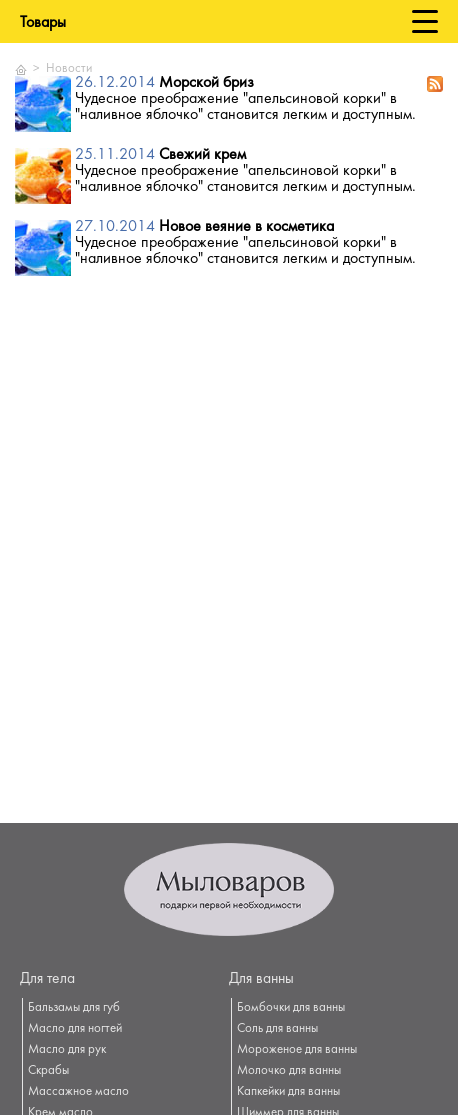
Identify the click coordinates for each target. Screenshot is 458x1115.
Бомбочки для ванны (291, 1008)
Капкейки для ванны (288, 1092)
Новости (69, 69)
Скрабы (48, 1071)
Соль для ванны (277, 1029)
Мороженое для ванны (297, 1050)
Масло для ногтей (75, 1029)
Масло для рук (67, 1050)
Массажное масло (78, 1092)
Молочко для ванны (289, 1071)
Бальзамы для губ (74, 1008)
